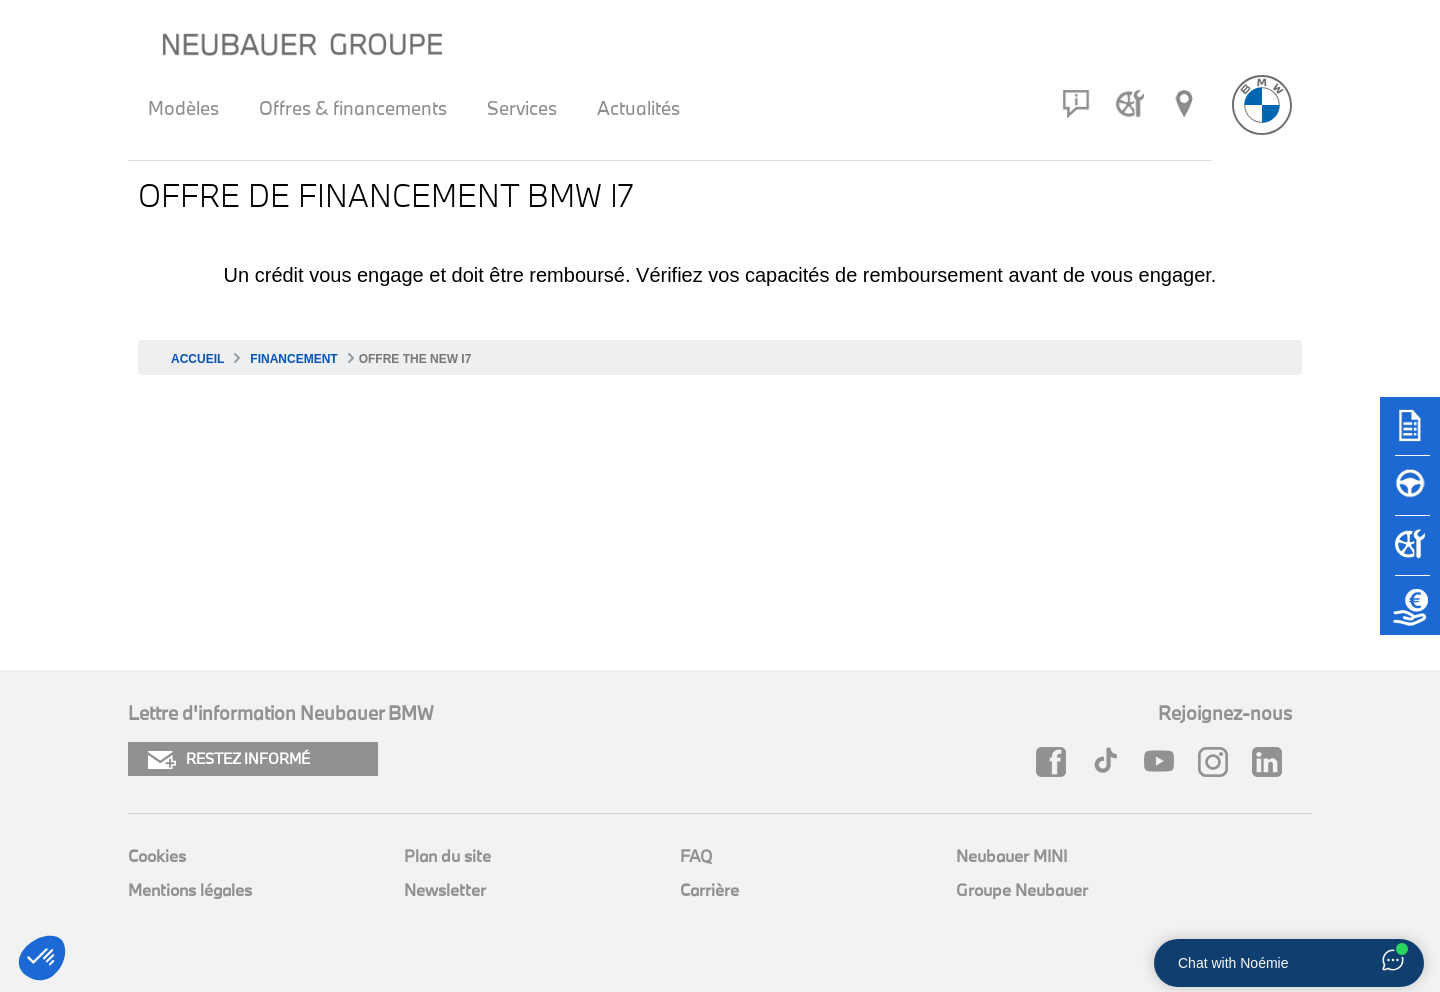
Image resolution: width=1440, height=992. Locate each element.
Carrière (709, 889)
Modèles (183, 108)
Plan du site (447, 855)
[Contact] (1076, 104)
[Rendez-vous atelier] (1130, 104)
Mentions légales (190, 889)
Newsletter (445, 889)
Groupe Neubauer (1022, 889)
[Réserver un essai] (1410, 495)
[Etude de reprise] (1410, 615)
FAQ (696, 855)
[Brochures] (1410, 435)
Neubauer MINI (1011, 855)
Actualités (638, 108)
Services (522, 108)
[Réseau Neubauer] (1184, 104)
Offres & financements (353, 108)
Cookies (157, 855)
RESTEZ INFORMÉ (229, 759)
